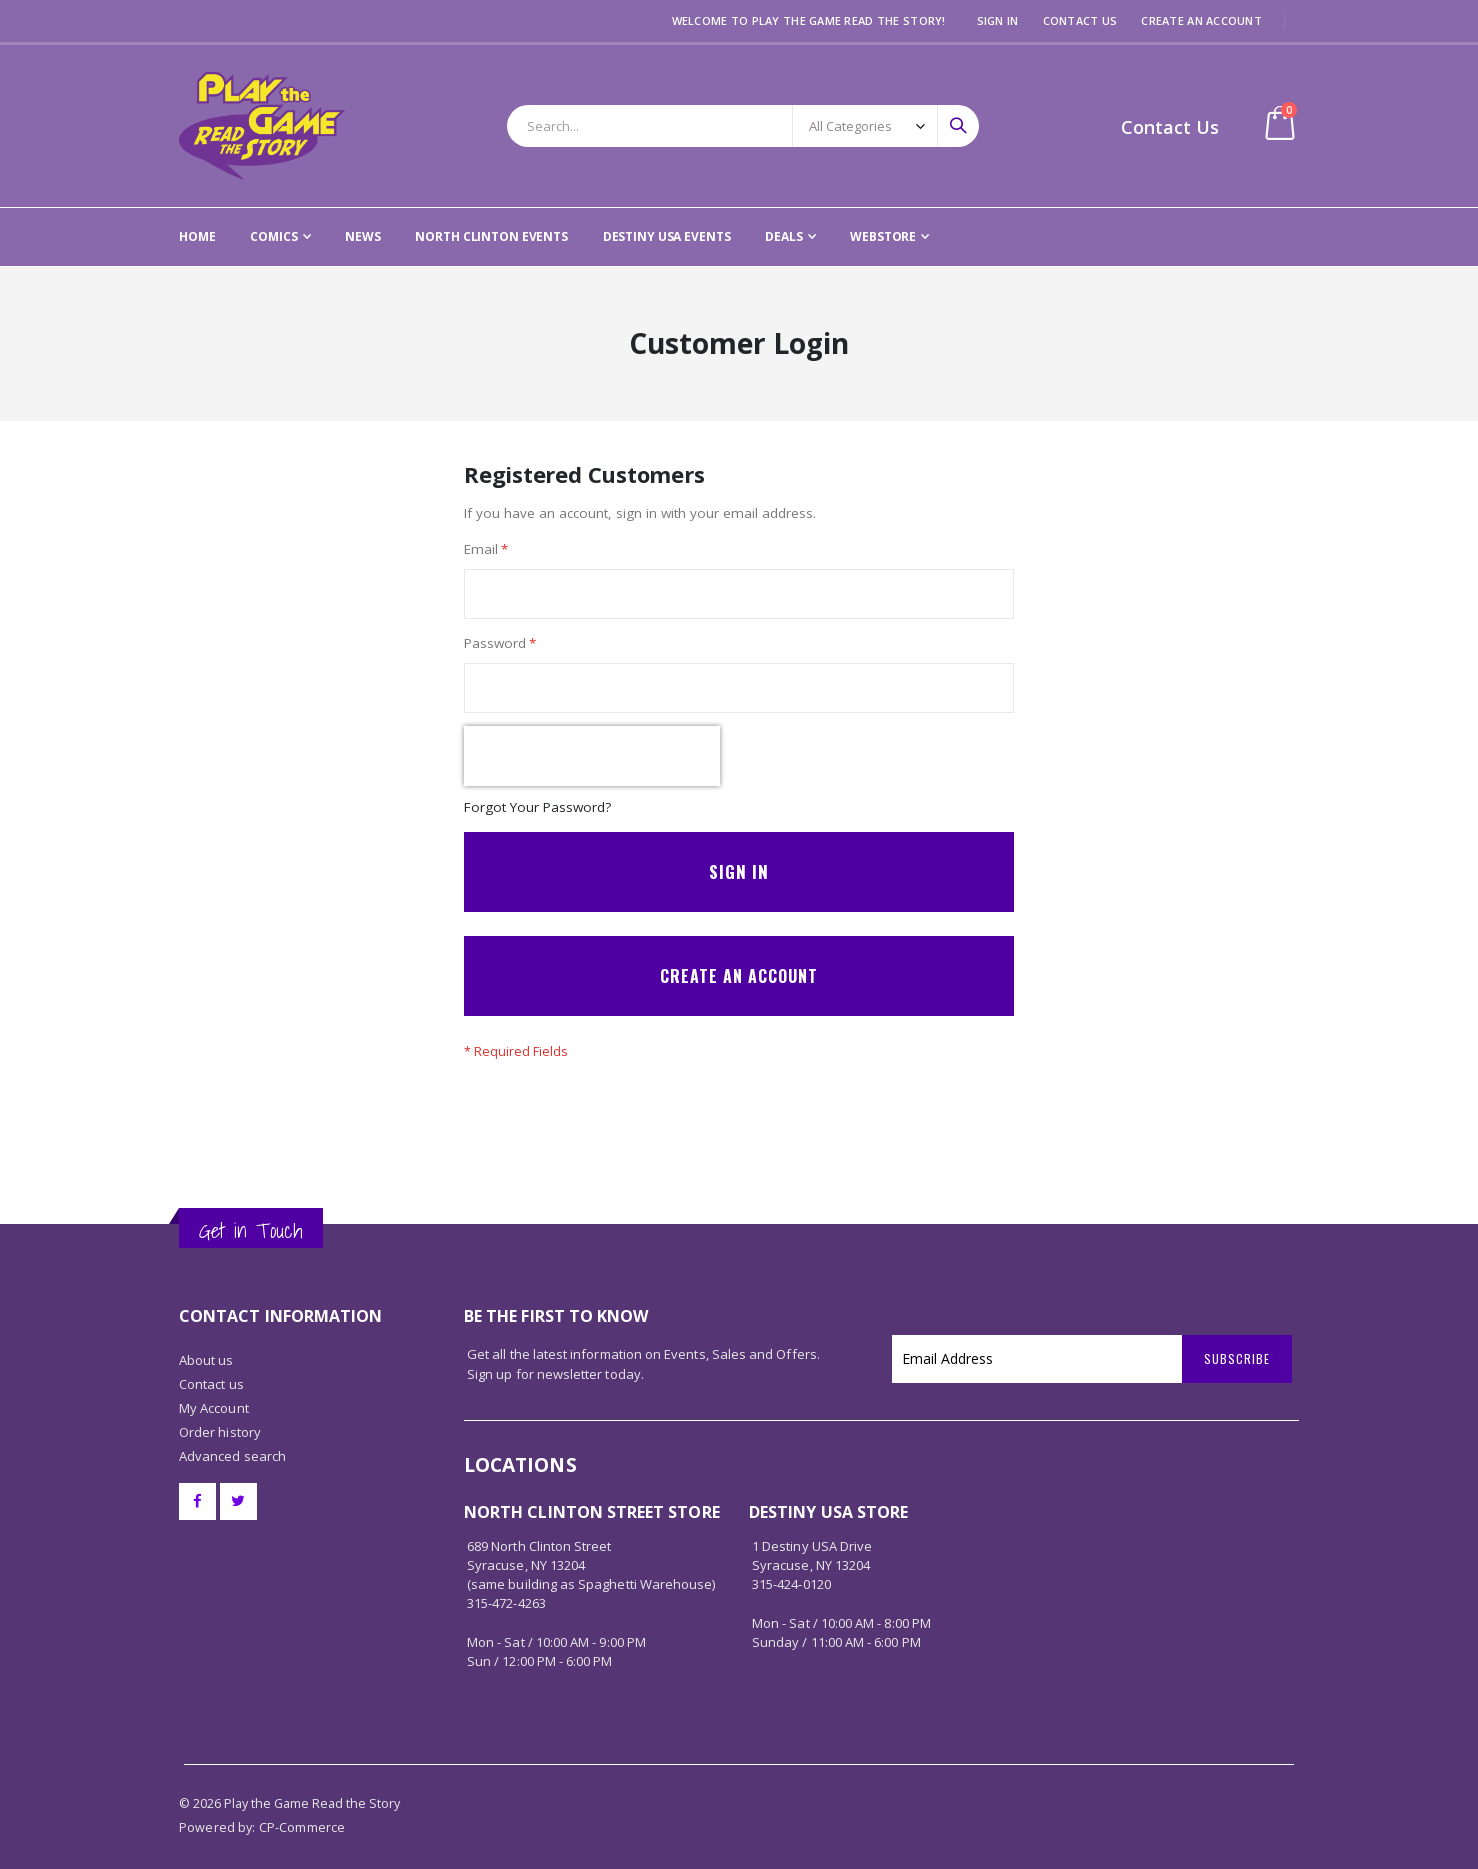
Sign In (998, 20)
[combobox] (743, 126)
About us (206, 1341)
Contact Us (1080, 20)
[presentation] (592, 762)
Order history (220, 1413)
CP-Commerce (302, 1808)
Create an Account (1201, 20)
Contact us (211, 1365)
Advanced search (232, 1437)
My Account (214, 1389)
